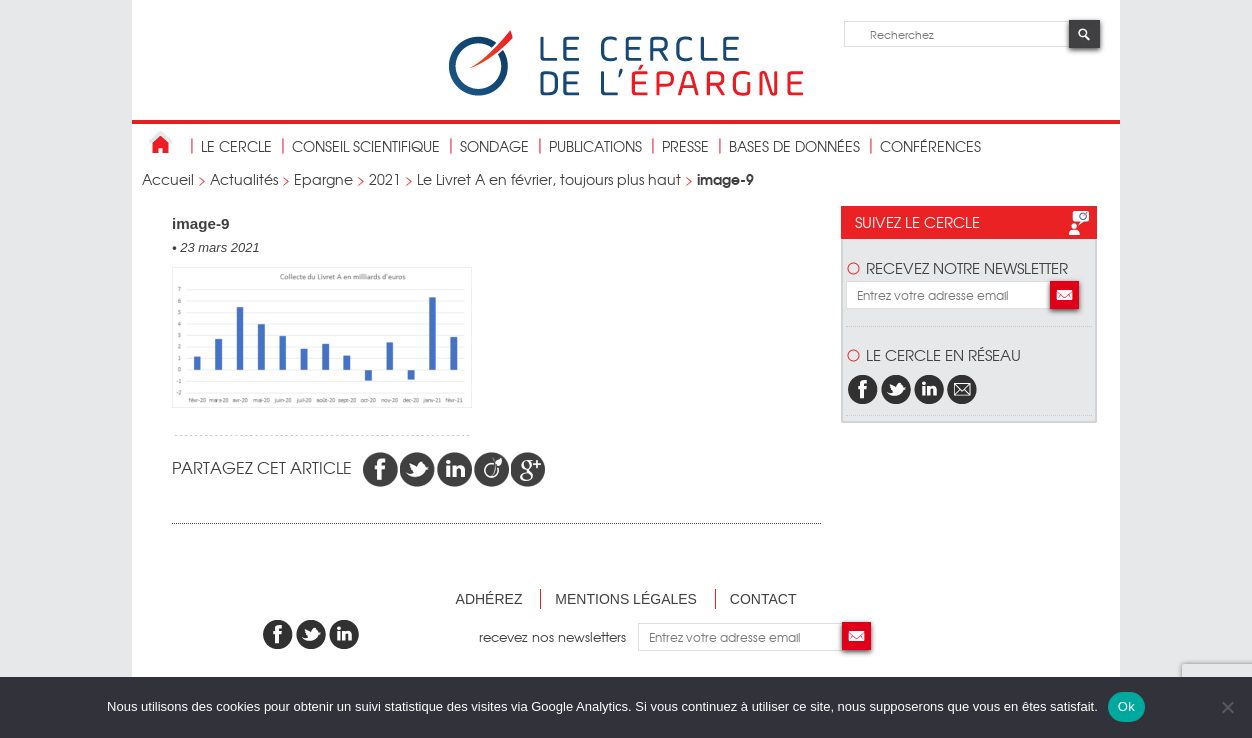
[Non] (1227, 707)
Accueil (168, 179)
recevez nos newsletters (558, 636)
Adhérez (489, 599)
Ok (1126, 706)
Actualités (244, 179)
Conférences (930, 146)
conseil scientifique (366, 146)
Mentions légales (626, 599)
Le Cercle (236, 146)
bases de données (794, 146)
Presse (685, 146)
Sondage (494, 146)
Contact (763, 599)
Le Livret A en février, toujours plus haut (549, 179)
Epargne (323, 179)
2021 (385, 179)
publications (595, 146)
